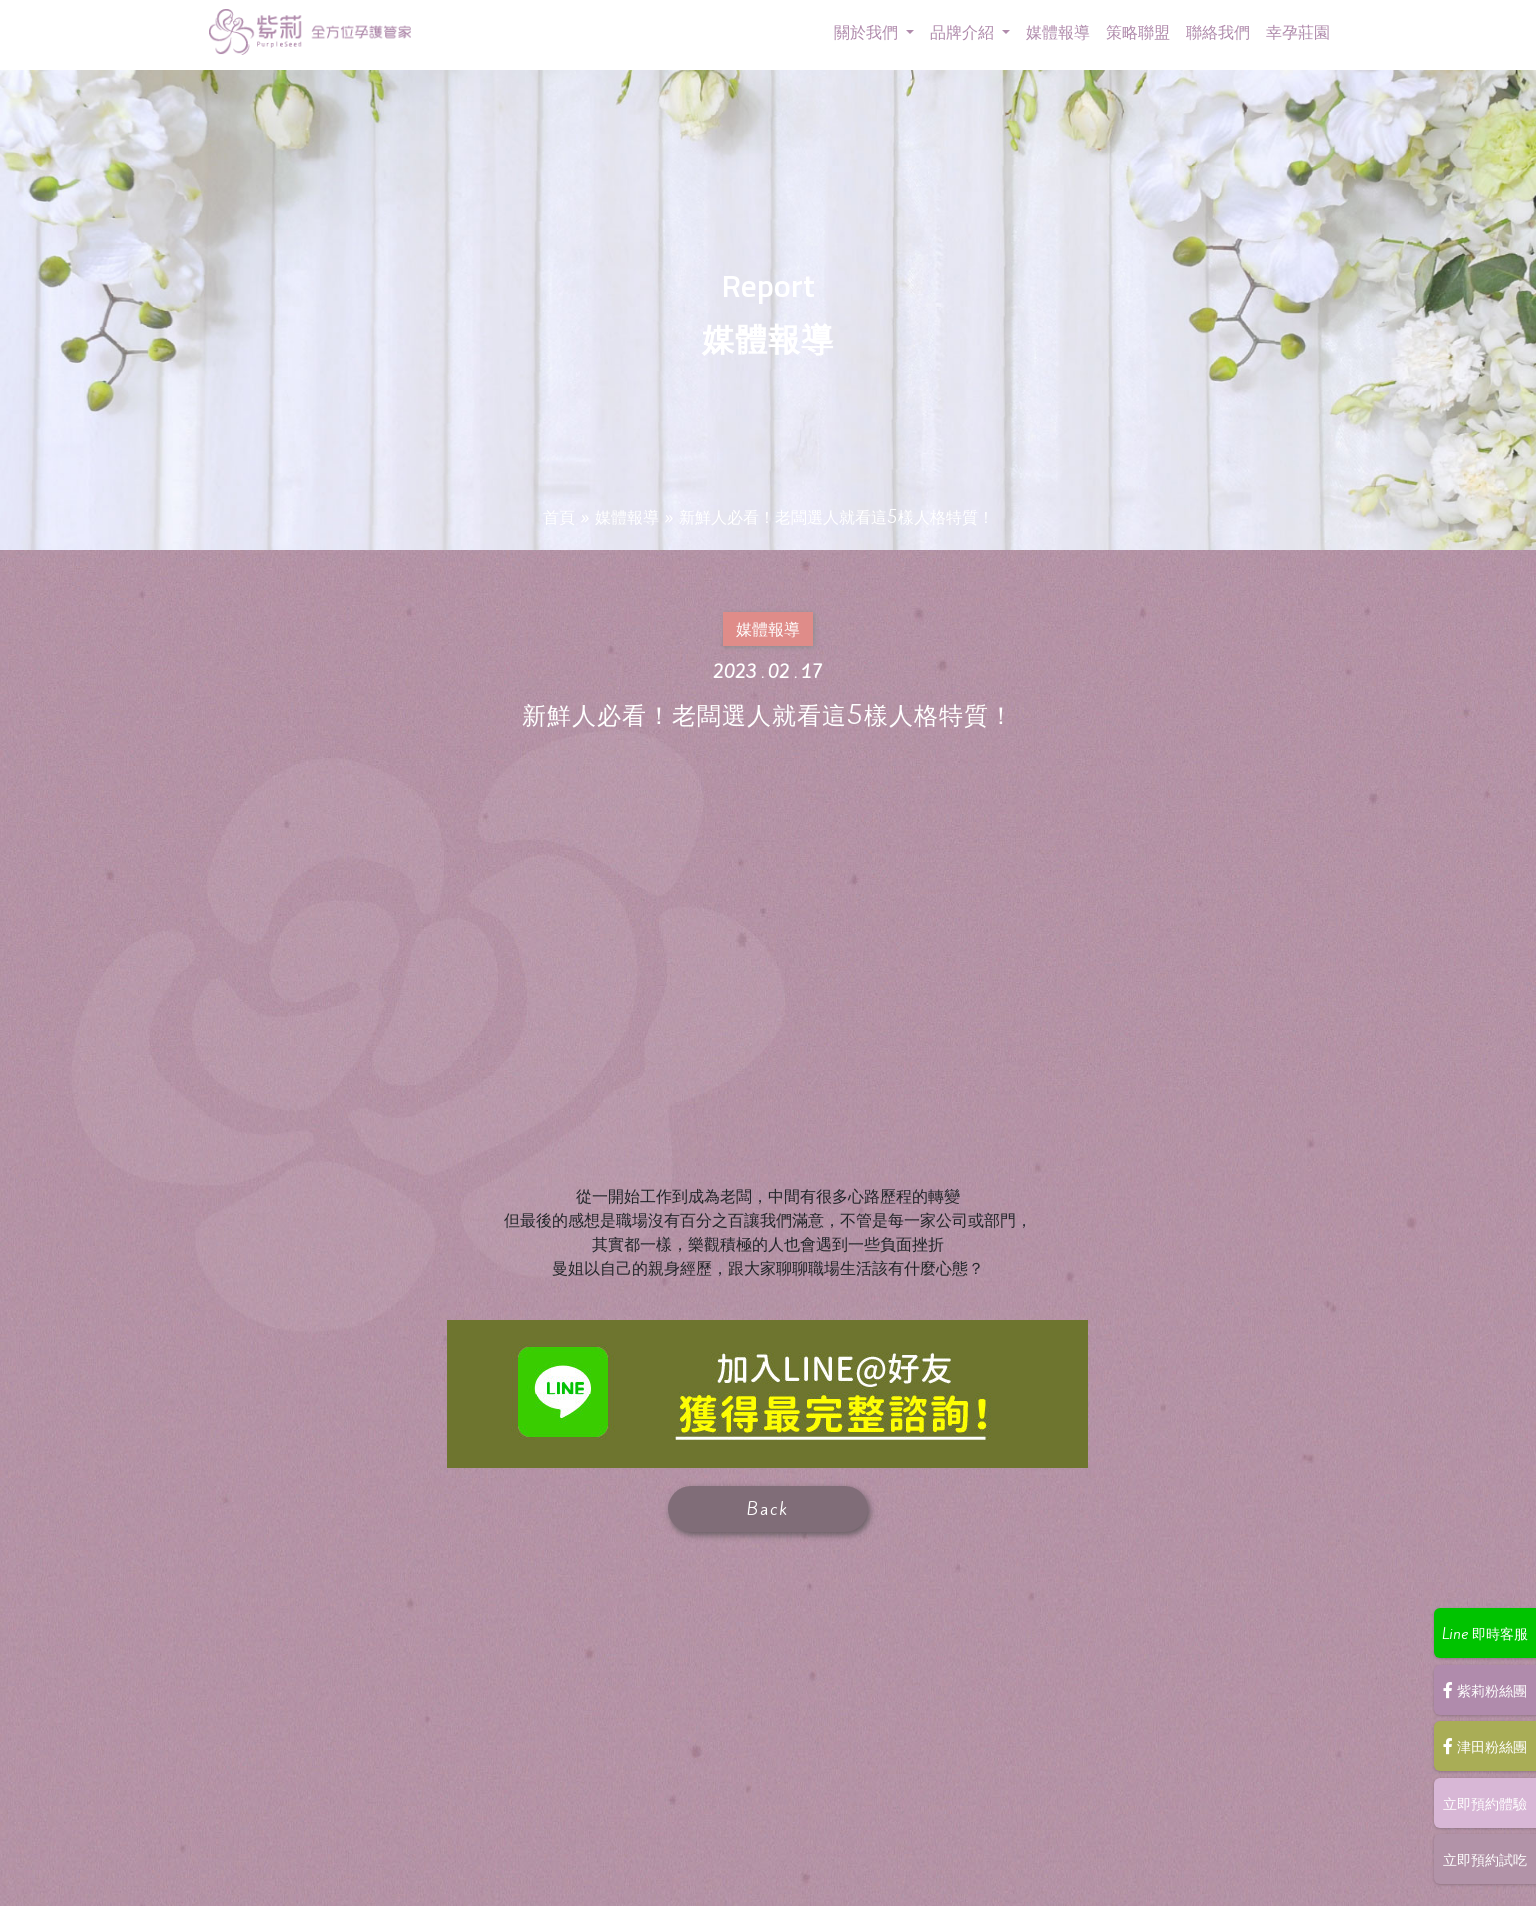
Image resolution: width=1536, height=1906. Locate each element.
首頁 (535, 519)
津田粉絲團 (1480, 1748)
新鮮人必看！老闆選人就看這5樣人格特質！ (842, 519)
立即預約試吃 (1480, 1860)
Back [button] (768, 1509)
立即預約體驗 (1480, 1804)
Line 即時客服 (1479, 1636)
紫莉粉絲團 (1480, 1692)
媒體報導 (609, 519)
